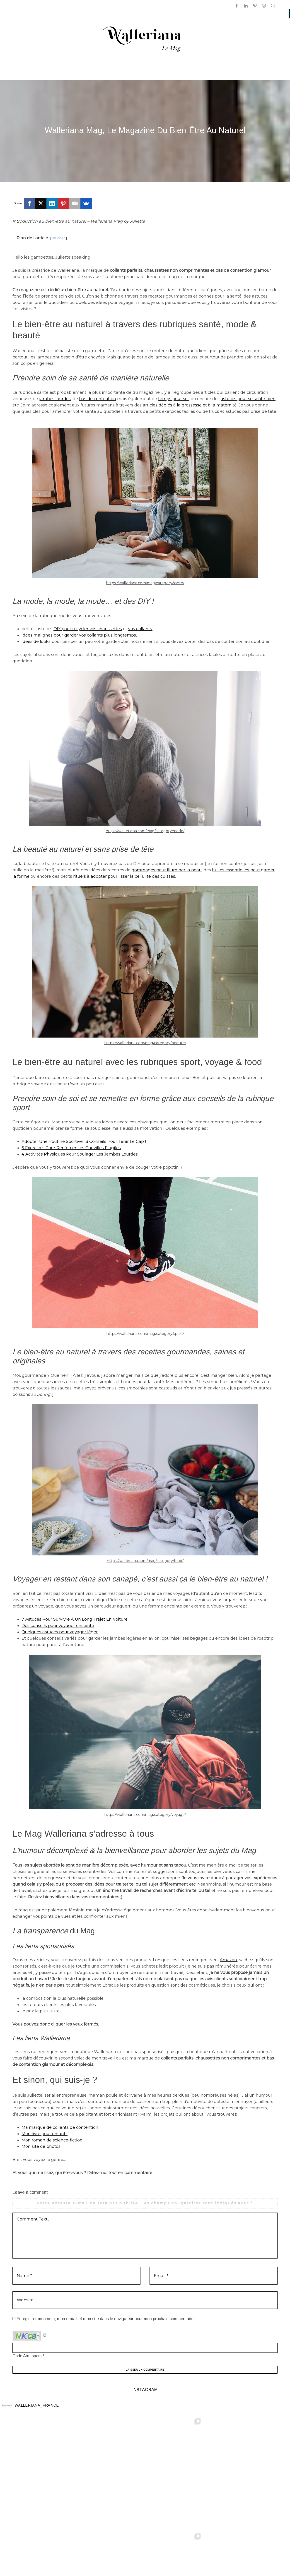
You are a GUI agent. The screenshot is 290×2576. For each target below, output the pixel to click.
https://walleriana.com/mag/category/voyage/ (145, 1814)
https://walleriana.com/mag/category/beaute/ (145, 1043)
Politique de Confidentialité (37, 2533)
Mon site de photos (41, 2146)
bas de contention (97, 398)
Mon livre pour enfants (45, 2133)
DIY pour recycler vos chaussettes (87, 628)
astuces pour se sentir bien (248, 398)
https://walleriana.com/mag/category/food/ (145, 1561)
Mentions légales (27, 2525)
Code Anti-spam (27, 2356)
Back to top (265, 2572)
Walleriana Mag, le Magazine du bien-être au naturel (60, 2542)
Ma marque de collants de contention (60, 2127)
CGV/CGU (20, 2517)
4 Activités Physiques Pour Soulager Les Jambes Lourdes (80, 1154)
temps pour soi (173, 398)
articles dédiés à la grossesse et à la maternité (190, 405)
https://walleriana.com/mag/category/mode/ (145, 831)
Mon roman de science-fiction (52, 2140)
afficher (58, 238)
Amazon (228, 1959)
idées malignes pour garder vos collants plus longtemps (79, 635)
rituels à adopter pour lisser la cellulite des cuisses (124, 876)
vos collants (140, 628)
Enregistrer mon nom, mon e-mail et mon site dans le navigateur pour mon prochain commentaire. (106, 2318)
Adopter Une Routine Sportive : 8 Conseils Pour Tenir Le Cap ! (84, 1141)
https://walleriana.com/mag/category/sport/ (145, 1333)
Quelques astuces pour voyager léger (60, 1631)
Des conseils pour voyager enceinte (58, 1625)
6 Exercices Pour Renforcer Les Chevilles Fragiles (71, 1147)
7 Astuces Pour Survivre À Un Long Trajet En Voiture (75, 1619)
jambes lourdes (55, 398)
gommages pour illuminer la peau (167, 869)
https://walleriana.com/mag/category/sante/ (145, 583)
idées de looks (36, 641)
